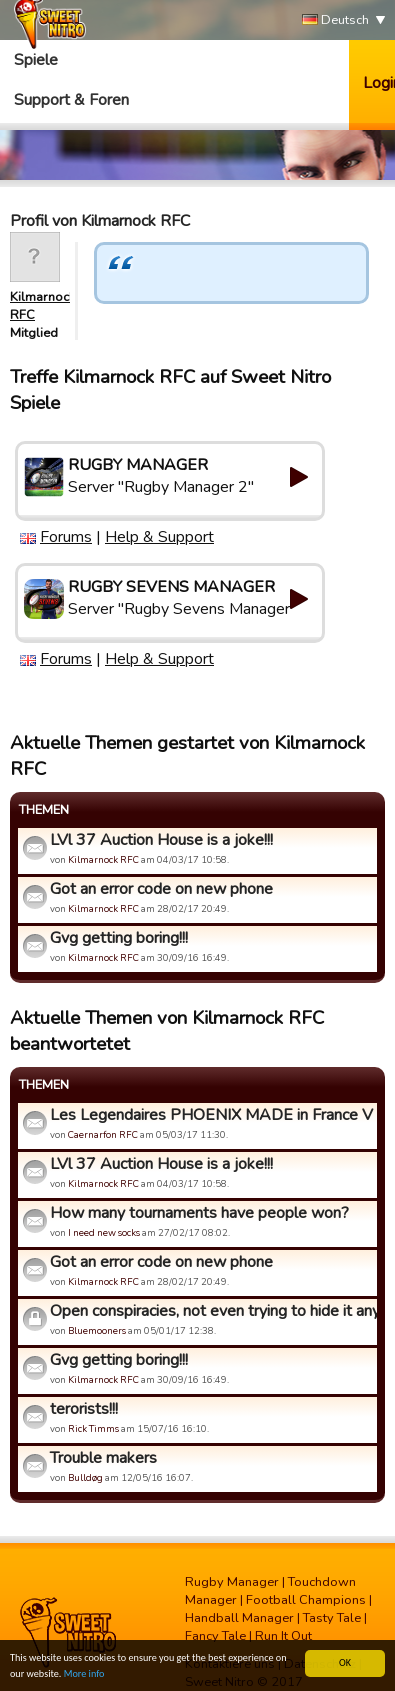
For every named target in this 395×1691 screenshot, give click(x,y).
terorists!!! (84, 1409)
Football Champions (306, 1600)
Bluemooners (97, 1330)
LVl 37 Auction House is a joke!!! (161, 840)
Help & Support (159, 537)
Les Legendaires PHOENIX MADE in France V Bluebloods (211, 1115)
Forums (66, 537)
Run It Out (283, 1636)
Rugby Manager (232, 1582)
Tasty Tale (332, 1618)
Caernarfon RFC (103, 1134)
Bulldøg (85, 1477)
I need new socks (104, 1232)
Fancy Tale (215, 1636)
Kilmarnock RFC (103, 859)
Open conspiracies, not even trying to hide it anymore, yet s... (211, 1311)
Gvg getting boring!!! (119, 938)
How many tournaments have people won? (199, 1213)
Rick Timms (93, 1428)
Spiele (36, 60)
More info (84, 1674)
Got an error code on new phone (161, 889)
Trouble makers (103, 1458)
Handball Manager (239, 1618)
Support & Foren (71, 100)
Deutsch (335, 20)
